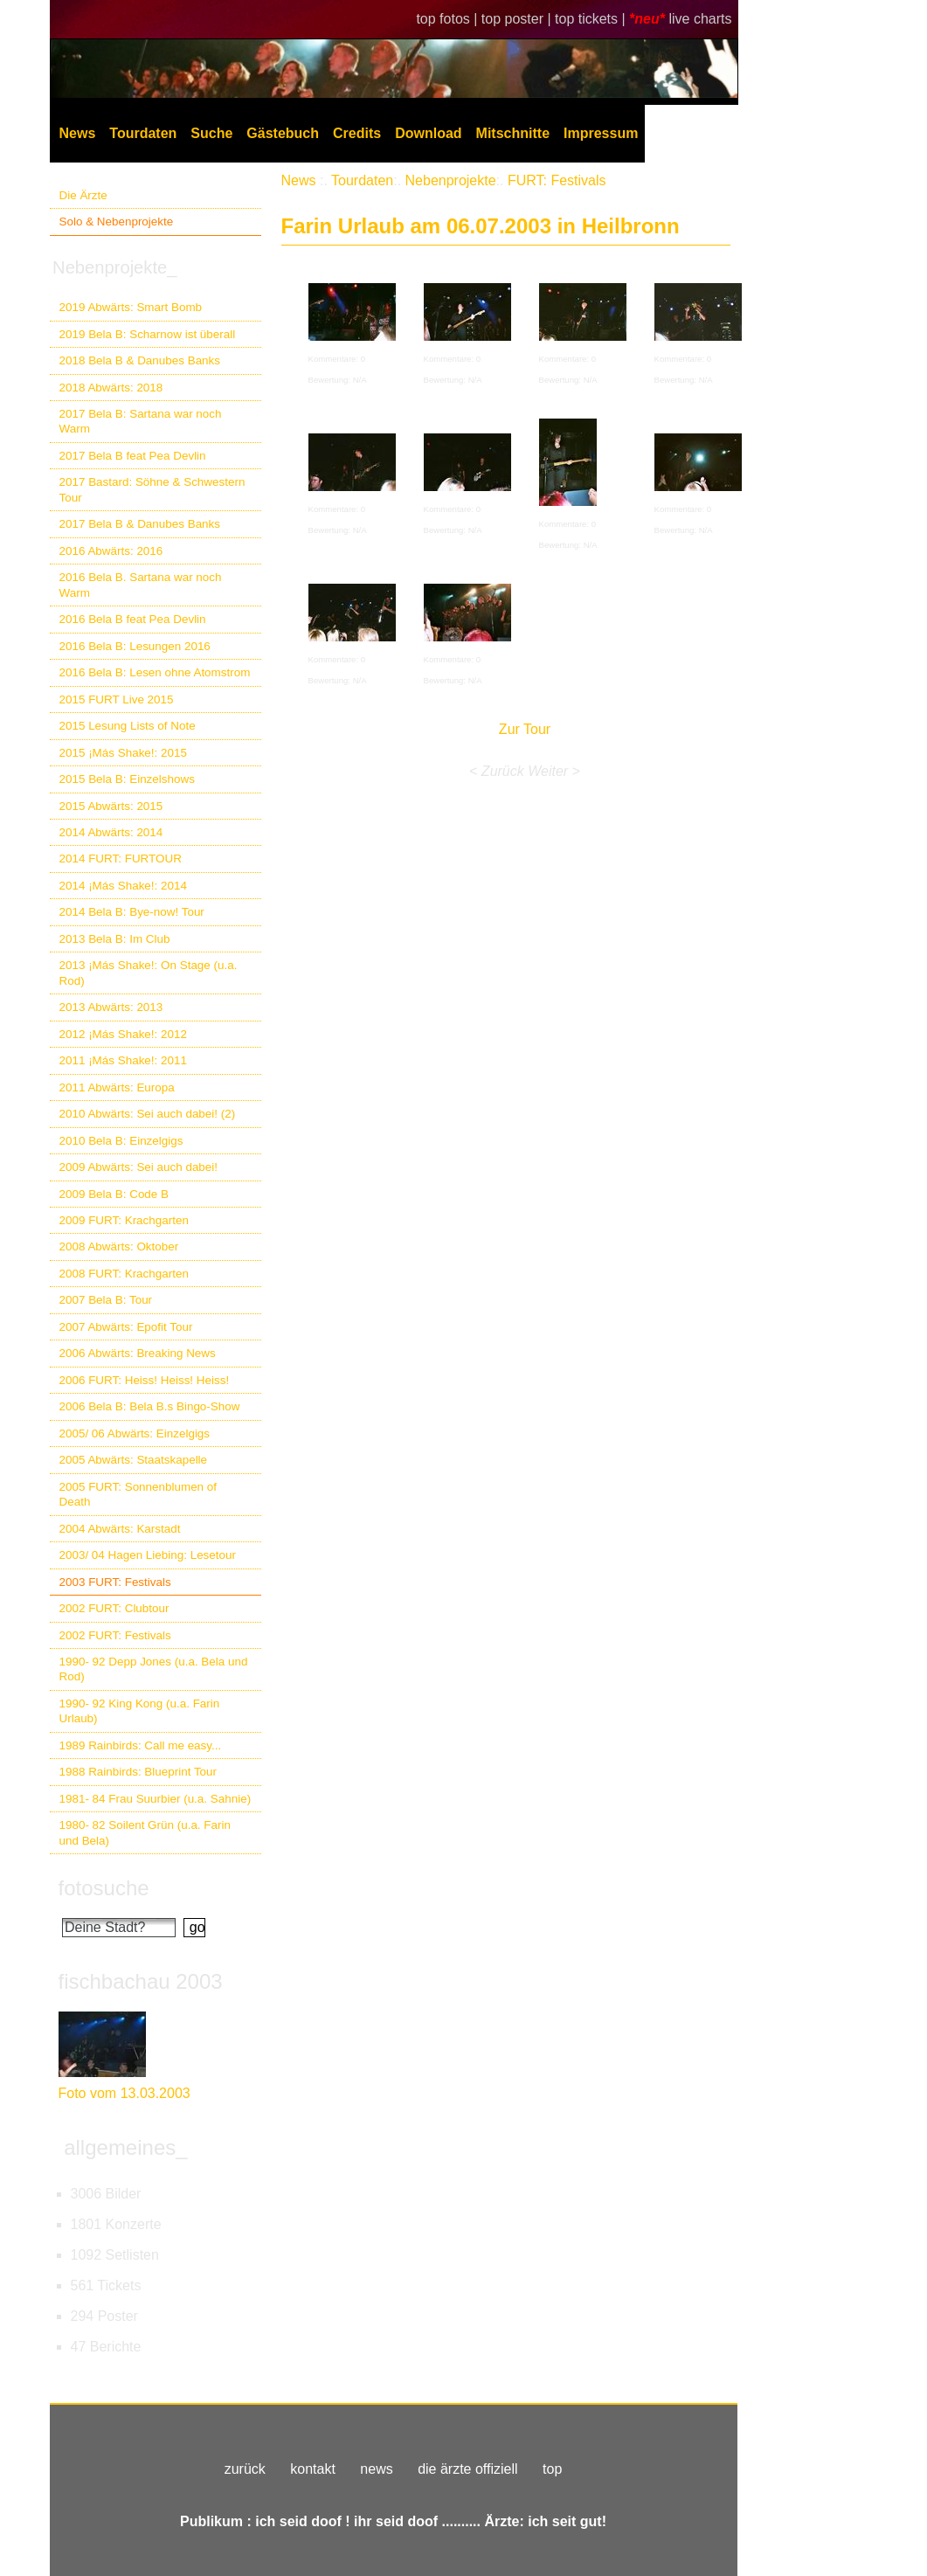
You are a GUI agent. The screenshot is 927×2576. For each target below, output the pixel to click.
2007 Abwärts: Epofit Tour (126, 1326)
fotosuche (104, 1888)
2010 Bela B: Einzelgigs (121, 1140)
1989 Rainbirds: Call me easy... (140, 1745)
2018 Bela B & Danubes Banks (140, 360)
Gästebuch (282, 133)
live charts (699, 18)
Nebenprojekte (450, 180)
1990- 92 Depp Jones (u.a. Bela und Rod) (153, 1669)
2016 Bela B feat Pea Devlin (132, 619)
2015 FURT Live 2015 (116, 699)
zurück (245, 2469)
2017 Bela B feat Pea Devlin (132, 455)
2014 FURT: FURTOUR (120, 858)
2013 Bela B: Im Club (114, 938)
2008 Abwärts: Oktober (119, 1246)
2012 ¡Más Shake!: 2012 (123, 1034)
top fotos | (448, 18)
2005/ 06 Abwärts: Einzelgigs (135, 1433)
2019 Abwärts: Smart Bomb (131, 307)
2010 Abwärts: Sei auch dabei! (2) (147, 1113)
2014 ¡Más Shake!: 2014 (123, 885)
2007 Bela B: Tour (106, 1299)
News (77, 133)
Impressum (601, 133)
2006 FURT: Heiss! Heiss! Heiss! (144, 1380)
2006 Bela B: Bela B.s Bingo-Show (149, 1406)
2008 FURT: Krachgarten (124, 1273)
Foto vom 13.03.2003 (124, 2093)
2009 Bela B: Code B (114, 1194)
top (552, 2469)
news (376, 2469)
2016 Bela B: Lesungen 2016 (135, 646)
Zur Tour (524, 729)
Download (428, 133)
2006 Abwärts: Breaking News (137, 1353)
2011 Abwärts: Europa (117, 1087)
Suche (211, 133)
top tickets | (592, 18)
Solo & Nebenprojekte (116, 221)
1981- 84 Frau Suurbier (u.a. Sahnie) (155, 1798)
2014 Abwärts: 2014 (111, 832)
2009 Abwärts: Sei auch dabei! (138, 1167)
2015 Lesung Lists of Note (127, 725)
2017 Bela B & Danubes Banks (140, 523)
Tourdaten (142, 133)
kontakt (313, 2469)
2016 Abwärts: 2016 (111, 550)
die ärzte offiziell (467, 2469)
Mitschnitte (513, 133)
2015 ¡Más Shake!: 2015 (123, 752)
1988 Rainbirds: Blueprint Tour (138, 1771)
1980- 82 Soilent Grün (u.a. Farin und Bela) (145, 1832)
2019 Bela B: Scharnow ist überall (147, 334)
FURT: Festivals (557, 180)
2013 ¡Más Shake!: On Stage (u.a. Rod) (148, 973)
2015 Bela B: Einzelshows (127, 779)
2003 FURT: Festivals (115, 1582)
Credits (357, 133)
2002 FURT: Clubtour (114, 1608)
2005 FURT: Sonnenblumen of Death (138, 1494)
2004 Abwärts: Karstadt (120, 1528)
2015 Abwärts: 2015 (111, 806)
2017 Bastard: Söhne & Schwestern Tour (152, 489)
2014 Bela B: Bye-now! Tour (131, 911)
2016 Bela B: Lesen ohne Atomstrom (155, 672)
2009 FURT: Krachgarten (124, 1220)
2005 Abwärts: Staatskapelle (133, 1459)
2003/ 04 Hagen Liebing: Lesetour (147, 1555)
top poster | (518, 18)
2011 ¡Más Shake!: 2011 (123, 1060)
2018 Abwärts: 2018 (111, 387)
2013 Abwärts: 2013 (111, 1007)
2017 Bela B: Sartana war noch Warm (140, 421)
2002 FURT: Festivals (115, 1635)
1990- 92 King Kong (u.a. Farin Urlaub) (139, 1711)
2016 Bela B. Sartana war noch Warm (140, 585)
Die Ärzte (83, 195)
